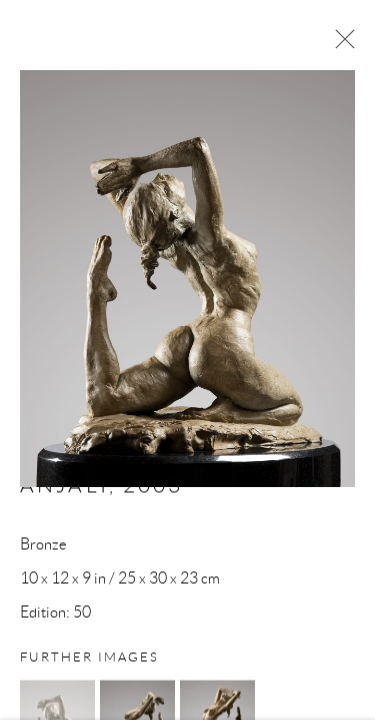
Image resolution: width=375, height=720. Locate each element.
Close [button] (340, 45)
